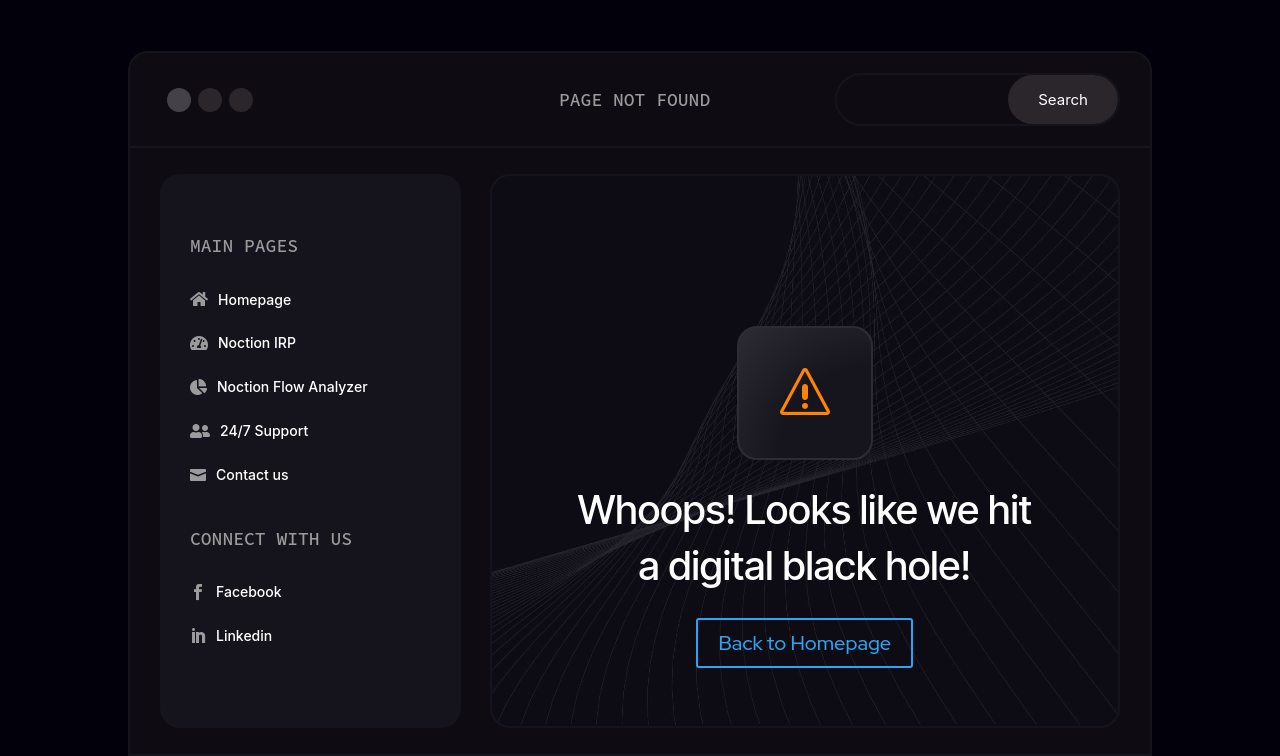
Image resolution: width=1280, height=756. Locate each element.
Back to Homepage (804, 643)
